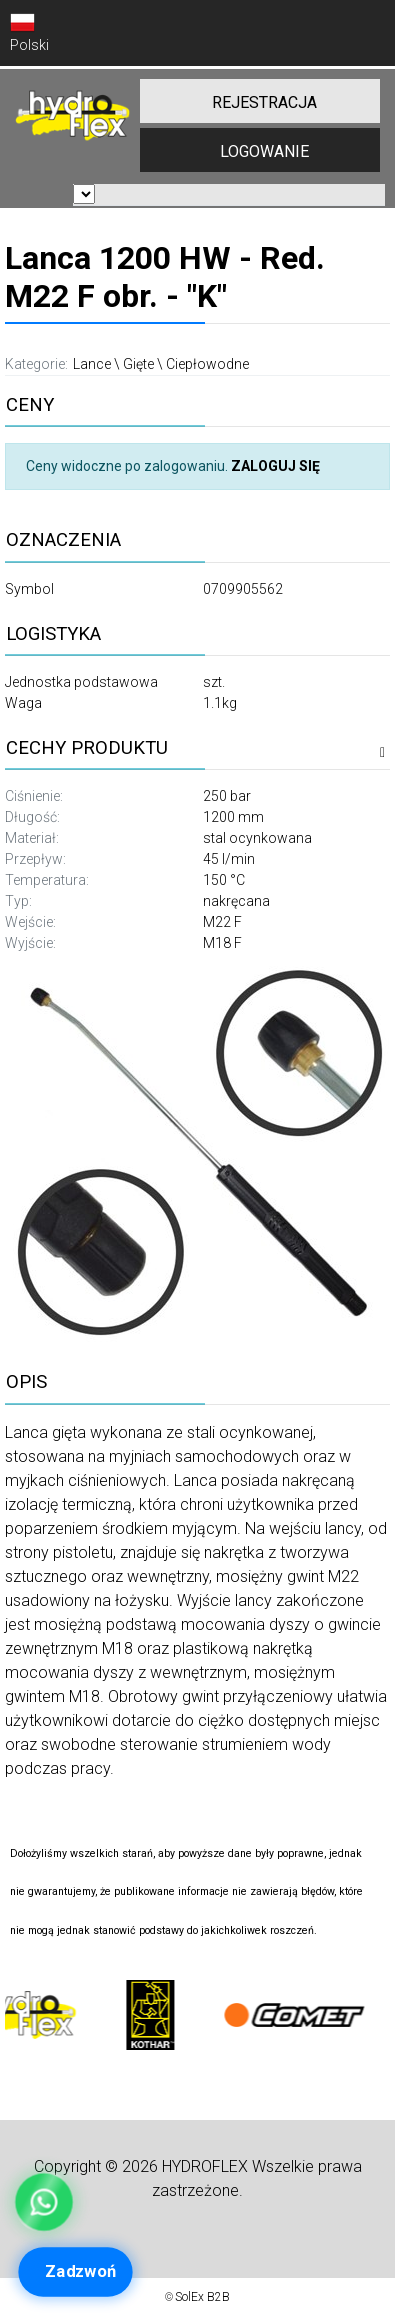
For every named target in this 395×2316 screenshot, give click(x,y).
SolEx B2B (202, 2297)
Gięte (138, 364)
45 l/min (229, 859)
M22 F (222, 922)
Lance (92, 364)
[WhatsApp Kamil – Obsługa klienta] (43, 2201)
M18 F (222, 943)
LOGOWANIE (264, 151)
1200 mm (233, 817)
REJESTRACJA (264, 102)
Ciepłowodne (207, 364)
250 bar (227, 796)
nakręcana (236, 901)
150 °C (224, 880)
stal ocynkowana (257, 838)
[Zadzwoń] (76, 2271)
